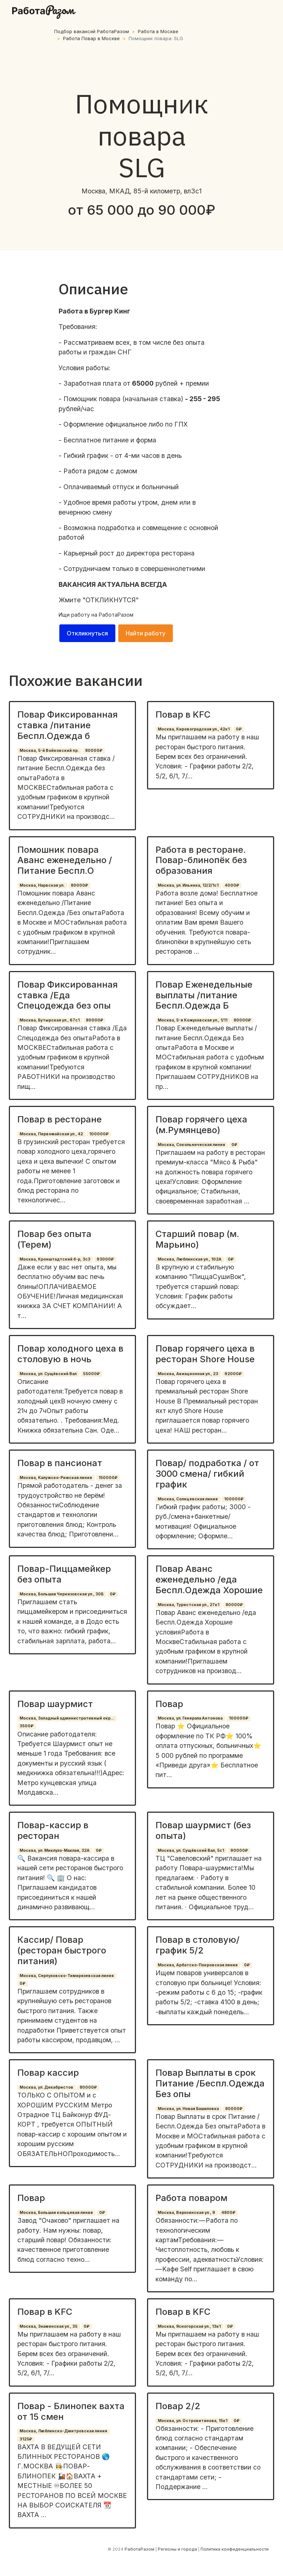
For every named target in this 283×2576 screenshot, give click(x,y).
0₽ (239, 729)
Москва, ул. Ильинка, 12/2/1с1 (188, 885)
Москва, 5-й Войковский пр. (49, 750)
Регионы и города (177, 2549)
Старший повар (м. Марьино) (197, 1239)
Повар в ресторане (59, 1119)
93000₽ (105, 1259)
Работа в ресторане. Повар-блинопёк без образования (201, 860)
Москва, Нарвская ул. (42, 885)
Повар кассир (48, 2072)
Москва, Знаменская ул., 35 (48, 2326)
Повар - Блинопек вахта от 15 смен (71, 2411)
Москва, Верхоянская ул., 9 (186, 2212)
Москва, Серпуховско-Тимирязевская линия (67, 1975)
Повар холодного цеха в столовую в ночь (70, 1353)
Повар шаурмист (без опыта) (203, 1830)
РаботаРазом (116, 614)
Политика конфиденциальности (234, 2549)
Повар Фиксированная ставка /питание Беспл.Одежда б (67, 725)
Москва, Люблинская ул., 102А (189, 1259)
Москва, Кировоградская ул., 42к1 (194, 729)
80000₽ (93, 750)
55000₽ (91, 1373)
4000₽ (232, 885)
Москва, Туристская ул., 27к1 (188, 1604)
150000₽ (108, 1477)
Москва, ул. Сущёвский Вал (48, 1373)
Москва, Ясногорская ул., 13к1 (189, 2326)
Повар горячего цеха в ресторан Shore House (205, 1353)
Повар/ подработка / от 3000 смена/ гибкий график (207, 1474)
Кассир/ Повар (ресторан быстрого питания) (61, 1950)
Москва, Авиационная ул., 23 (188, 1373)
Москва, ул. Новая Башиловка (188, 2108)
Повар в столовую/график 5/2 (198, 1945)
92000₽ (233, 1373)
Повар (169, 1704)
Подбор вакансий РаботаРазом (91, 31)
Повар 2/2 (178, 2406)
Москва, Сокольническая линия (191, 1144)
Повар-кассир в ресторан (52, 1830)
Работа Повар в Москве (91, 38)
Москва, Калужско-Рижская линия (56, 1477)
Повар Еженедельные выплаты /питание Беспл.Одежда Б (204, 995)
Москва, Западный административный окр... (67, 1718)
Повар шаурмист (55, 1704)
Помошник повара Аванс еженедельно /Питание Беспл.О (64, 860)
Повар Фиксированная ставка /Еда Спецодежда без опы (67, 995)
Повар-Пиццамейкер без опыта (64, 1574)
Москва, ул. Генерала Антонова (190, 1718)
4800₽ (228, 2212)
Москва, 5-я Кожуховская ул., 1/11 (192, 1020)
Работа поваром (191, 2198)
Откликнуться (87, 633)
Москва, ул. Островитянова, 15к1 (192, 2420)
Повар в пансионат (59, 1463)
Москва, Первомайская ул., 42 (51, 1134)
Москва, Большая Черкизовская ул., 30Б (62, 1594)
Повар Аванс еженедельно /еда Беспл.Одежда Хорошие (209, 1579)
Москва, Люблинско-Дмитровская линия (63, 2431)
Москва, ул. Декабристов (46, 2087)
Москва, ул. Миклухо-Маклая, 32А (55, 1850)
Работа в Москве (158, 31)
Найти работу (145, 633)
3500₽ (27, 1726)
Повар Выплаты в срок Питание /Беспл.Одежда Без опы (210, 2083)
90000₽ (239, 1850)
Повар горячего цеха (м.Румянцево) (201, 1124)
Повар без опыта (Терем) (54, 1239)
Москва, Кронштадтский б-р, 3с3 (55, 1259)
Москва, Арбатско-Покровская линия (198, 1965)
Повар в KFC (183, 714)
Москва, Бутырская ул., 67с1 (50, 1020)
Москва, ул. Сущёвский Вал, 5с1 (191, 1850)
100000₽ (99, 1134)
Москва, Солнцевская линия (188, 1499)
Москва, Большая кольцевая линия (56, 2212)
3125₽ (26, 2439)
